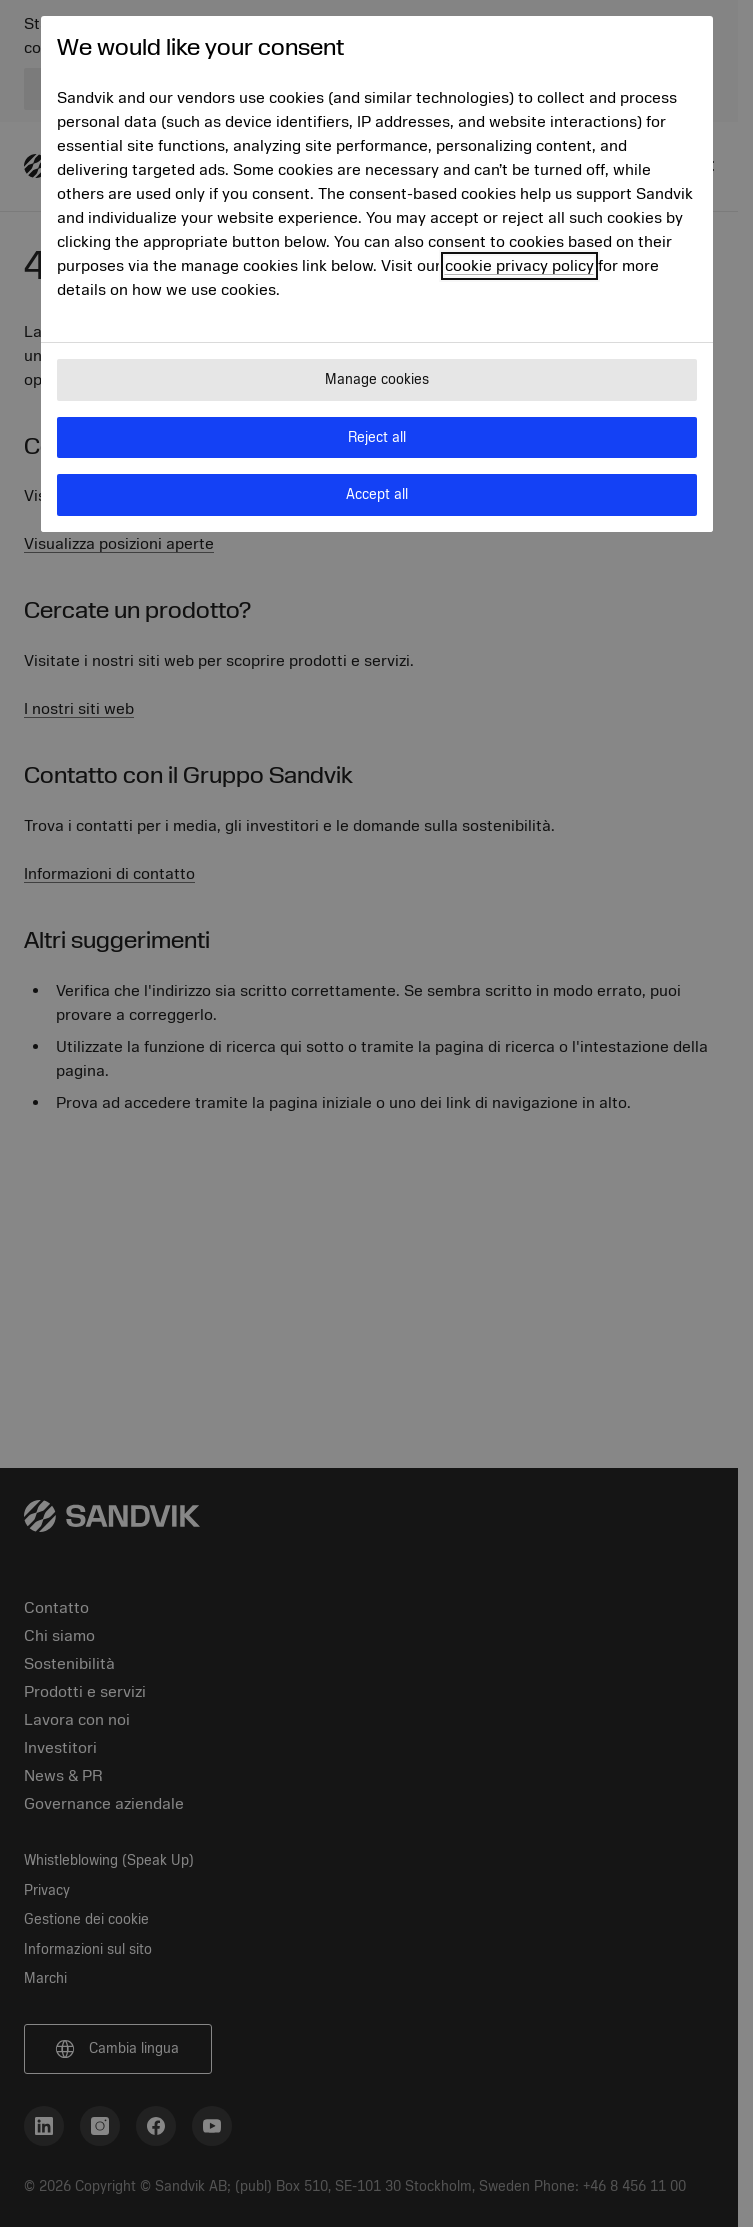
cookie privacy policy (519, 266)
